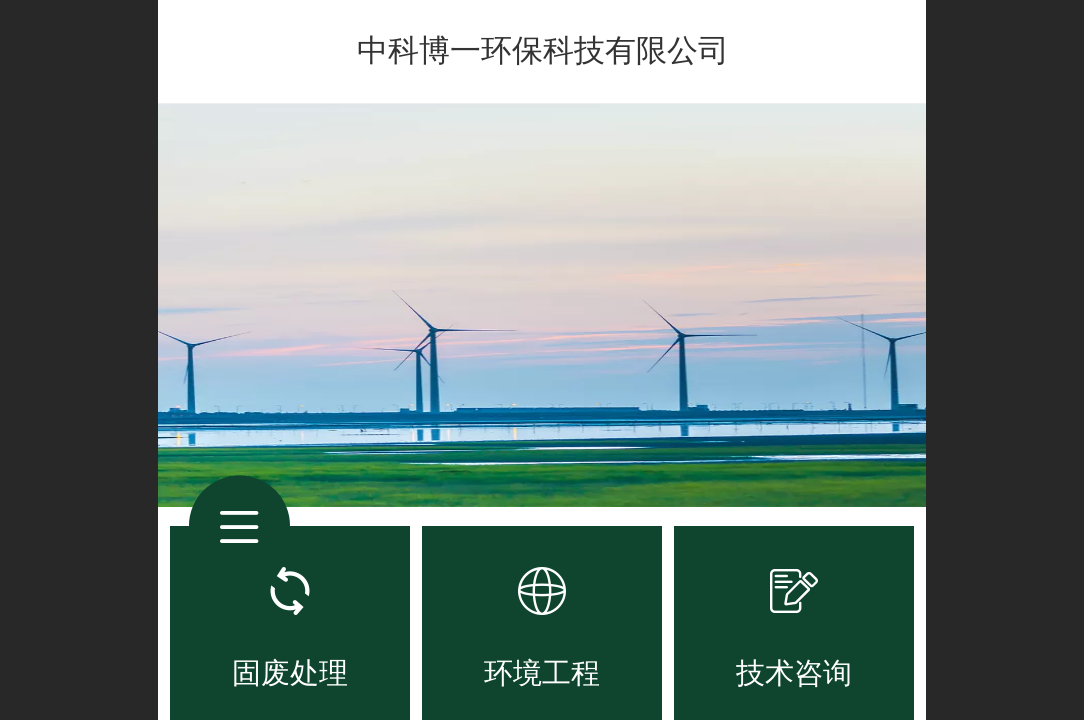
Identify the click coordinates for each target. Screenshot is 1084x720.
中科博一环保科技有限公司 (543, 50)
